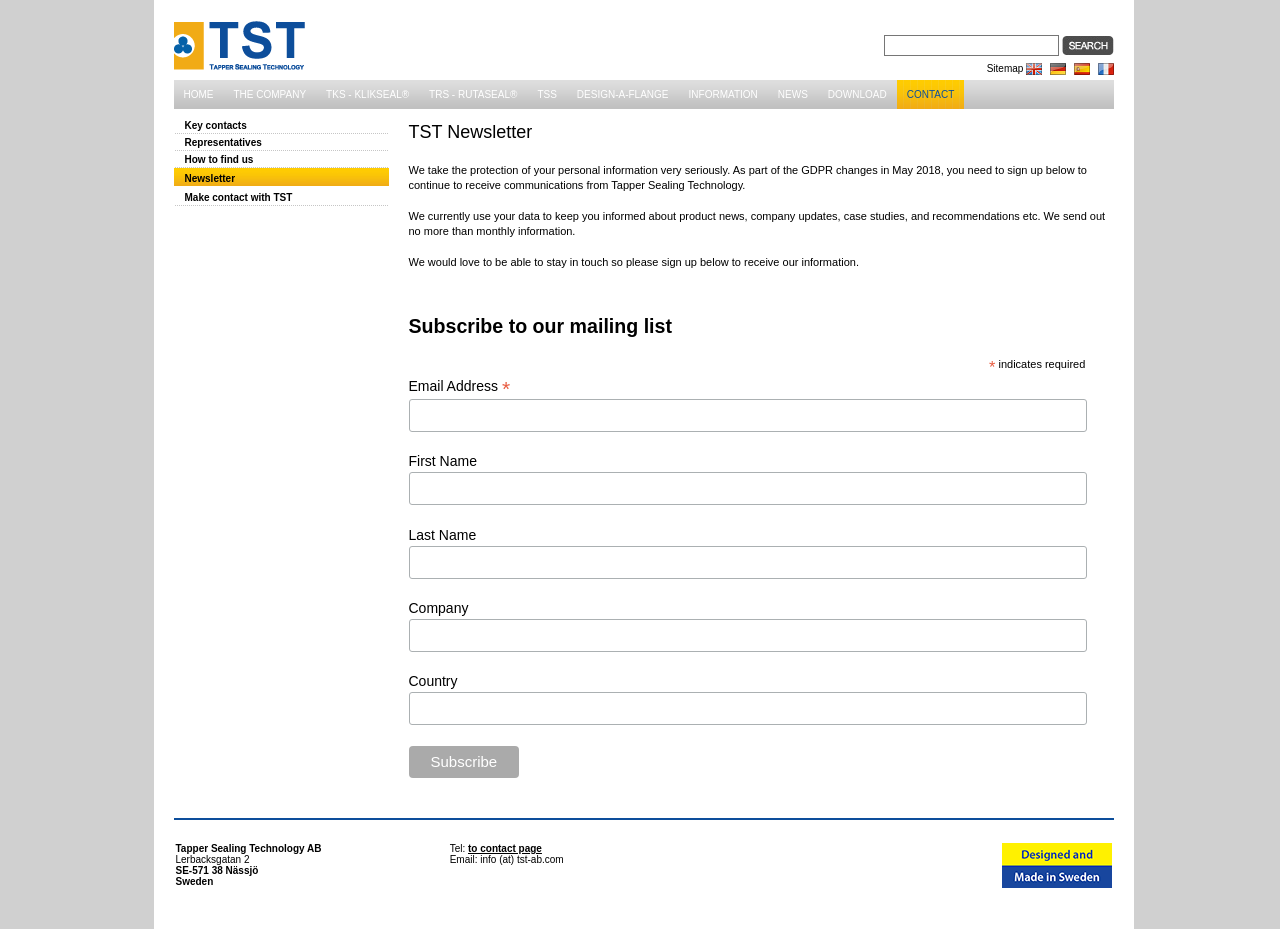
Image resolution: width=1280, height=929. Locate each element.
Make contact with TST (239, 197)
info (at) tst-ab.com (521, 859)
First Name (443, 461)
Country (433, 681)
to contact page (505, 848)
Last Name (443, 535)
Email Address (460, 386)
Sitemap (1005, 68)
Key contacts (216, 125)
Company (439, 608)
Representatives (223, 142)
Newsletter (210, 178)
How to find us (219, 159)
